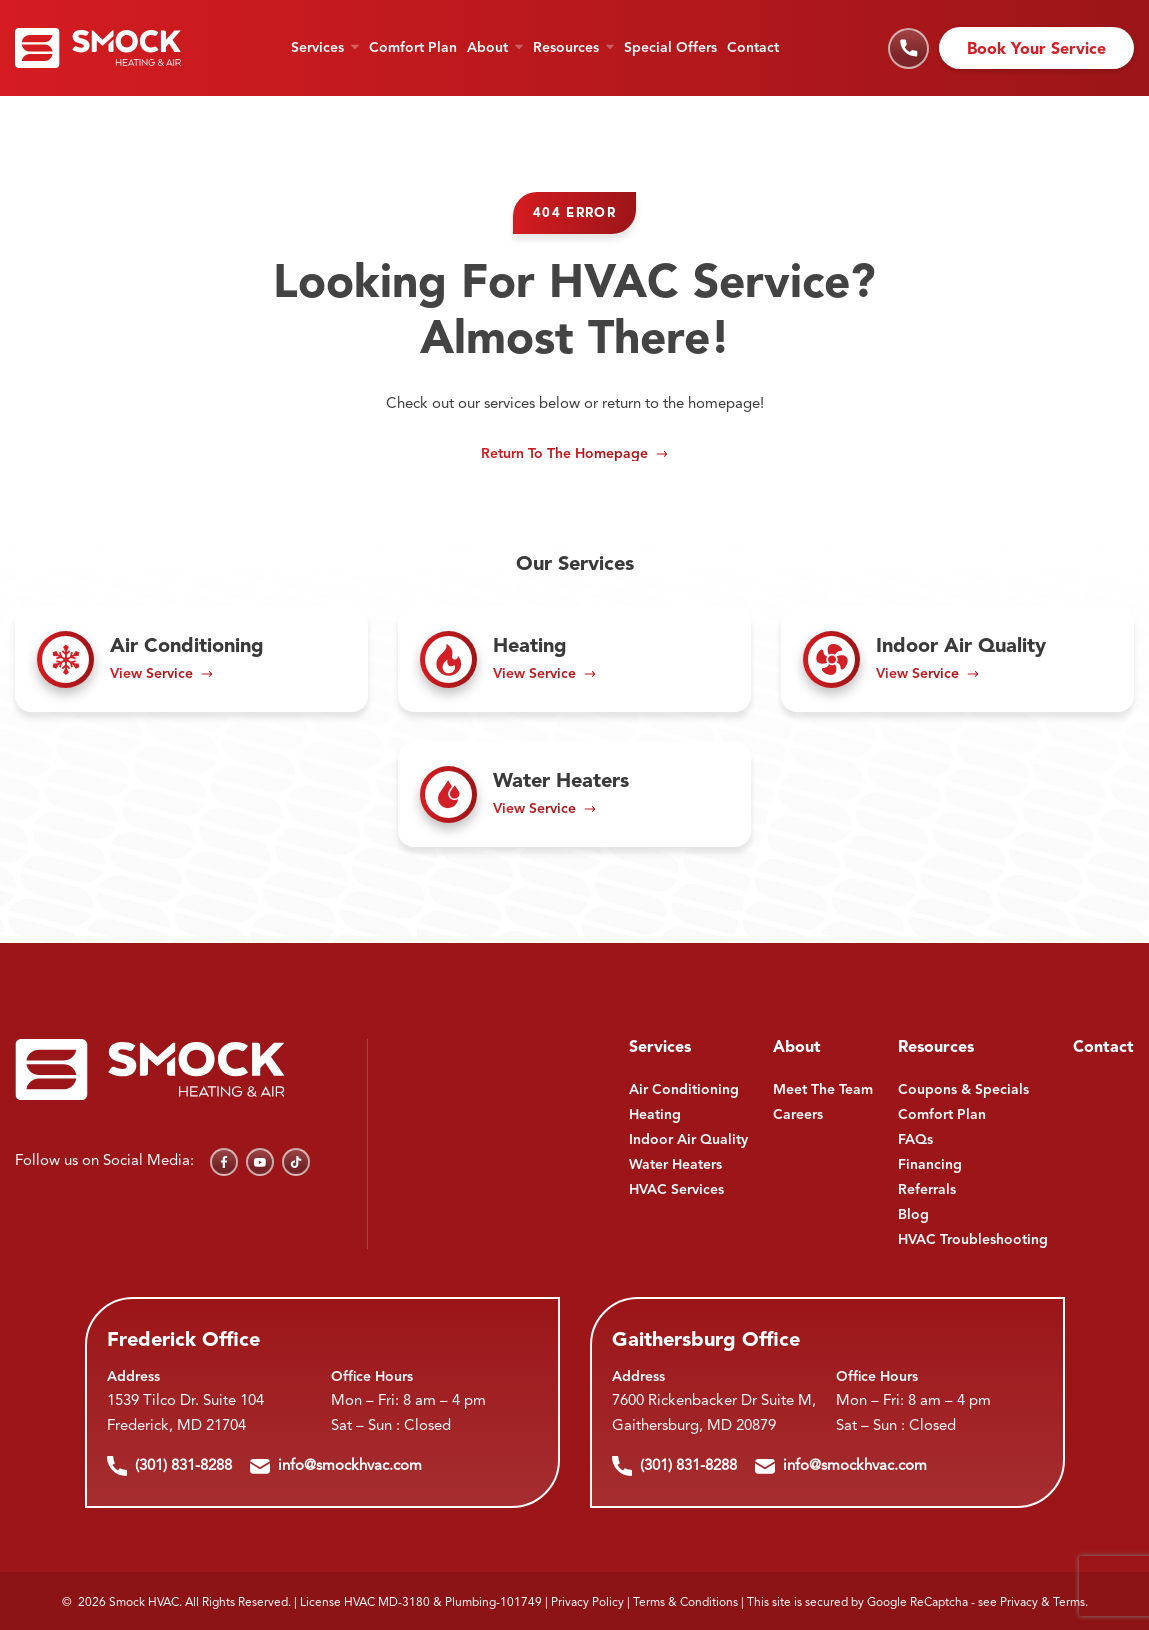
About (487, 48)
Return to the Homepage (564, 454)
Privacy (1019, 1603)
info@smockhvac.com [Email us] (336, 1466)
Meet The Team (823, 1090)
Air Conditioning (684, 1090)
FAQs (915, 1140)
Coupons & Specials (963, 1090)
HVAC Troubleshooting (973, 1240)
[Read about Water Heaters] (574, 794)
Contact (753, 48)
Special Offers (670, 48)
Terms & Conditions (685, 1603)
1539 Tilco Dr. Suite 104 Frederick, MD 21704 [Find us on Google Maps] (185, 1414)
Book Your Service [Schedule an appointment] (1036, 50)
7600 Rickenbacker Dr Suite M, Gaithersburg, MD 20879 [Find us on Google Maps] (714, 1414)
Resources (566, 48)
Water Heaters (675, 1165)
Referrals (927, 1190)
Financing (930, 1165)
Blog (913, 1215)
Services (317, 48)
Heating (655, 1115)
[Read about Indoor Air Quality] (957, 659)
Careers (798, 1115)
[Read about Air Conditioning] (191, 659)
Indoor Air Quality (688, 1140)
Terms (1069, 1603)
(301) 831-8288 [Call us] (169, 1466)
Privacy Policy (587, 1603)
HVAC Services (676, 1190)
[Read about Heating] (574, 659)
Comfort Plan (413, 48)
